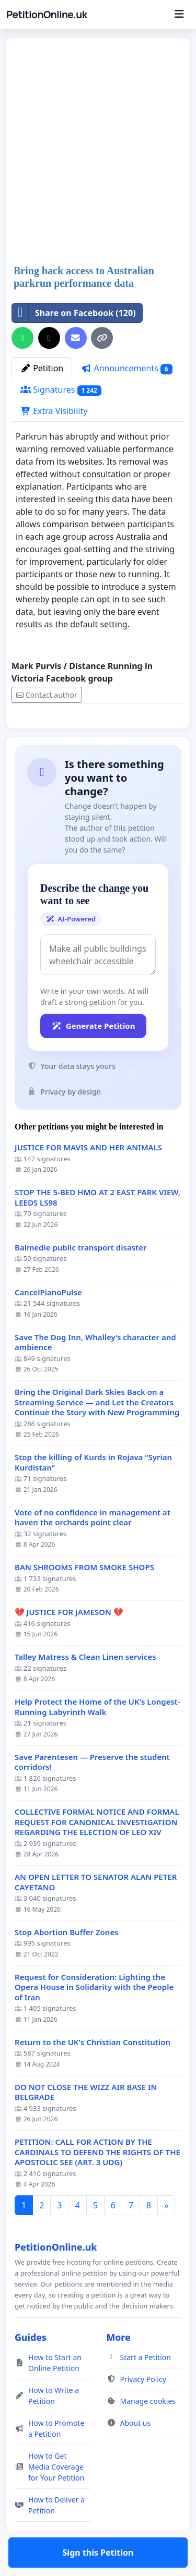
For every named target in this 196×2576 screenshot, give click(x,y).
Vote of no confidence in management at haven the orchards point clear (92, 1548)
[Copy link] (102, 338)
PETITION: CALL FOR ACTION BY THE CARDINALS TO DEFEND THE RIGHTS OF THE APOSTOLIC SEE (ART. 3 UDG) (97, 2182)
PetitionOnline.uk (46, 14)
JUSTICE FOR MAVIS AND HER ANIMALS (88, 1178)
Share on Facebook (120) (74, 312)
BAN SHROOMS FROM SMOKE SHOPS (84, 1597)
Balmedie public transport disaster (80, 1278)
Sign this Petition (98, 735)
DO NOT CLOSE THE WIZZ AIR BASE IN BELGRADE (86, 2122)
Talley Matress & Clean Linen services (85, 1687)
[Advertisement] (98, 152)
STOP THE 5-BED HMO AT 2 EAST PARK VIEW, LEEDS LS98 (97, 1228)
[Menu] (179, 14)
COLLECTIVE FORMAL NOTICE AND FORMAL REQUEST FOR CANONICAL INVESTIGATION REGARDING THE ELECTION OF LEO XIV (97, 1852)
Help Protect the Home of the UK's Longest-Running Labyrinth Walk (97, 1737)
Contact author (46, 695)
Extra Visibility (53, 411)
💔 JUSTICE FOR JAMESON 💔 (69, 1642)
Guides (31, 2367)
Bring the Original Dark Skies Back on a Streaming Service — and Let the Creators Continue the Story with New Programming (97, 1432)
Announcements (126, 368)
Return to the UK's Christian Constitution (92, 2072)
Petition (41, 368)
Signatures (60, 390)
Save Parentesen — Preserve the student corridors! (92, 1792)
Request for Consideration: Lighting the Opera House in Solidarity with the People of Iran (94, 2017)
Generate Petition (93, 1056)
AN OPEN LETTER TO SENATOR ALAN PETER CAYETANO (96, 1912)
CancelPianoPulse (48, 1323)
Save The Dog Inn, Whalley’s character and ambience (95, 1373)
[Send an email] (76, 338)
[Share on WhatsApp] (22, 338)
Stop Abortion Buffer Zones (67, 1962)
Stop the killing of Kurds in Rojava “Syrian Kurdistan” (93, 1493)
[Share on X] (49, 338)
